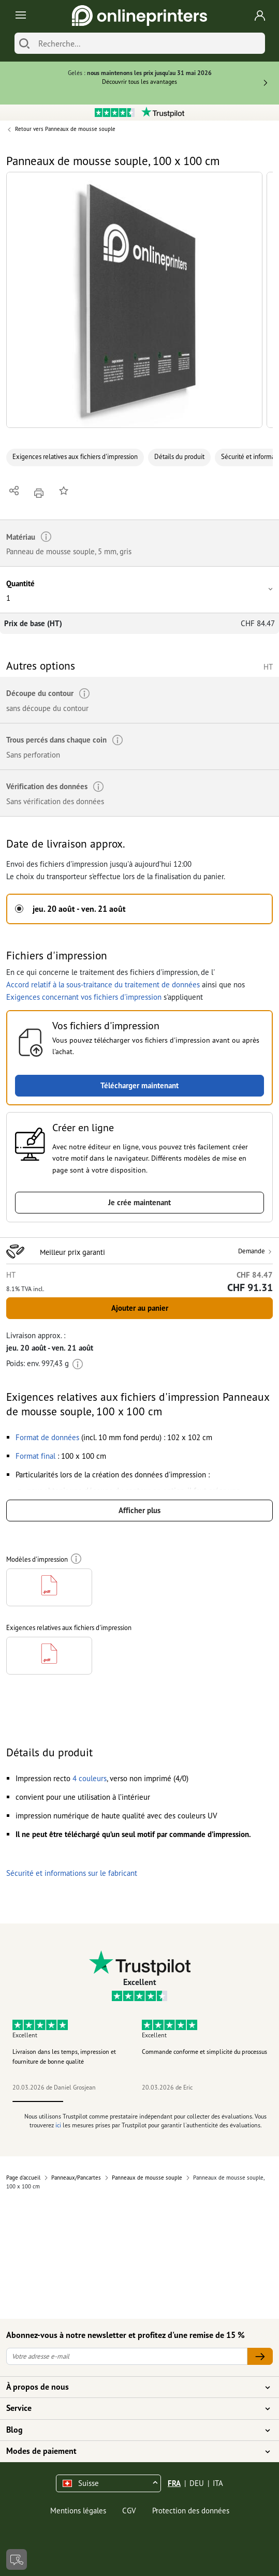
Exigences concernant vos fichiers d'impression (83, 997)
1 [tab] (37, 2101)
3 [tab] (139, 2101)
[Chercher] (24, 43)
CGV (129, 2510)
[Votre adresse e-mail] (126, 2356)
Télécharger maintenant (139, 1085)
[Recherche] (149, 43)
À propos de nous (133, 2387)
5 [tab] (241, 2101)
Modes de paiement (133, 2451)
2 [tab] (88, 2101)
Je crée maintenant (139, 1202)
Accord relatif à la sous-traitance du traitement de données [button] (103, 984)
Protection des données (190, 2510)
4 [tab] (190, 2101)
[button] (134, 299)
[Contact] (16, 2559)
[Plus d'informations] (77, 1363)
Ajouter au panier (139, 1308)
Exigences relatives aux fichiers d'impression (75, 456)
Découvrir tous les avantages (139, 81)
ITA (218, 2483)
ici (58, 2125)
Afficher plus (139, 1510)
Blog (133, 2430)
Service (133, 2408)
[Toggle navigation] (19, 16)
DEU (196, 2483)
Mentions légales (78, 2510)
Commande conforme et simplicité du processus (204, 2051)
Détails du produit (179, 456)
